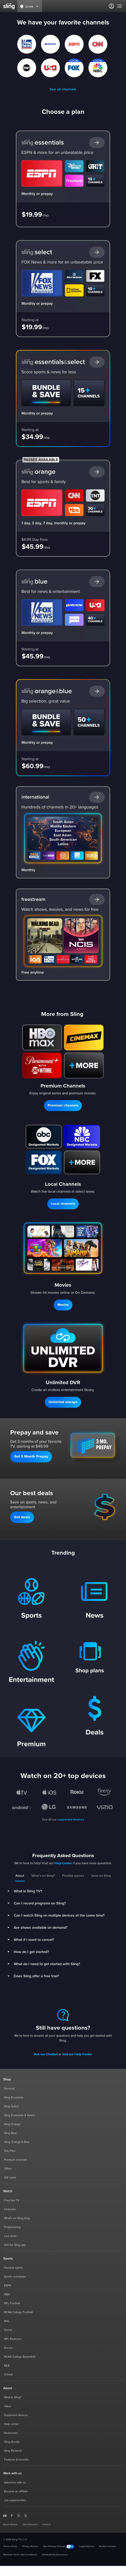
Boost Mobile (10, 2524)
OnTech (46, 2524)
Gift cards (10, 2177)
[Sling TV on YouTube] (4, 2515)
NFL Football (12, 2303)
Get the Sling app (15, 2245)
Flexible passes (73, 1875)
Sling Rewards (13, 2450)
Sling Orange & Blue (17, 2142)
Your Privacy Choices (58, 2546)
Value (7, 2406)
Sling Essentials (14, 2097)
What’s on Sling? (43, 1875)
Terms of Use (10, 2546)
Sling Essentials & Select (19, 2115)
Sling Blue (10, 2133)
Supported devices (16, 2415)
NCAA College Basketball (20, 2356)
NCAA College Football (18, 2312)
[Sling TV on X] (25, 2515)
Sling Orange (12, 2124)
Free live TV (11, 2200)
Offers (8, 2168)
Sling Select (11, 2106)
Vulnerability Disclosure (55, 2555)
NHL (7, 2321)
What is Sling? (12, 2397)
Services (9, 2088)
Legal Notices (86, 2546)
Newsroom (11, 2433)
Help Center (63, 1863)
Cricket (8, 2374)
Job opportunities (15, 2500)
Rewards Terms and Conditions (20, 2555)
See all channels (63, 89)
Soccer (8, 2347)
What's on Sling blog (17, 2218)
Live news (10, 2236)
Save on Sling (101, 1875)
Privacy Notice (30, 2546)
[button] (63, 1105)
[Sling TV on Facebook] (11, 2515)
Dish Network (30, 2524)
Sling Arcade (12, 2442)
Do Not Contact (107, 2546)
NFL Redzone (12, 2339)
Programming (12, 2227)
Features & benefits (16, 2459)
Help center (11, 2424)
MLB (7, 2365)
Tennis (8, 2330)
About (19, 1875)
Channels (10, 2209)
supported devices (70, 1819)
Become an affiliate (16, 2491)
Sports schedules (15, 2276)
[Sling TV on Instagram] (18, 2515)
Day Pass (10, 2151)
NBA (7, 2294)
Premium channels (15, 2159)
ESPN (7, 2285)
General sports (13, 2267)
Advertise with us (15, 2482)
